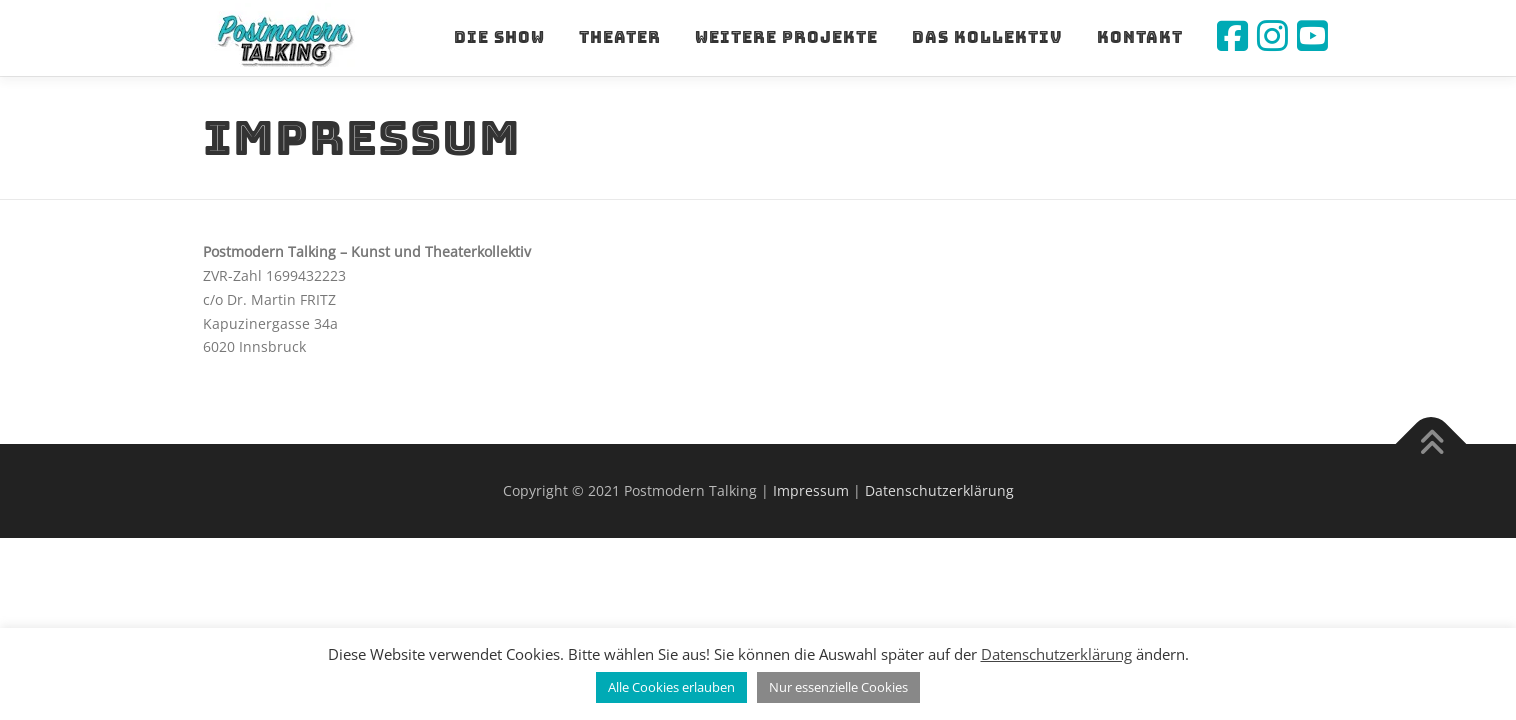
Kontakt (1140, 37)
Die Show (499, 37)
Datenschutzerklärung (939, 490)
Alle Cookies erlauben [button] (671, 687)
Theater (620, 37)
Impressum (811, 490)
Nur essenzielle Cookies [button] (838, 687)
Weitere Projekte (786, 37)
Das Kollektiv (987, 37)
